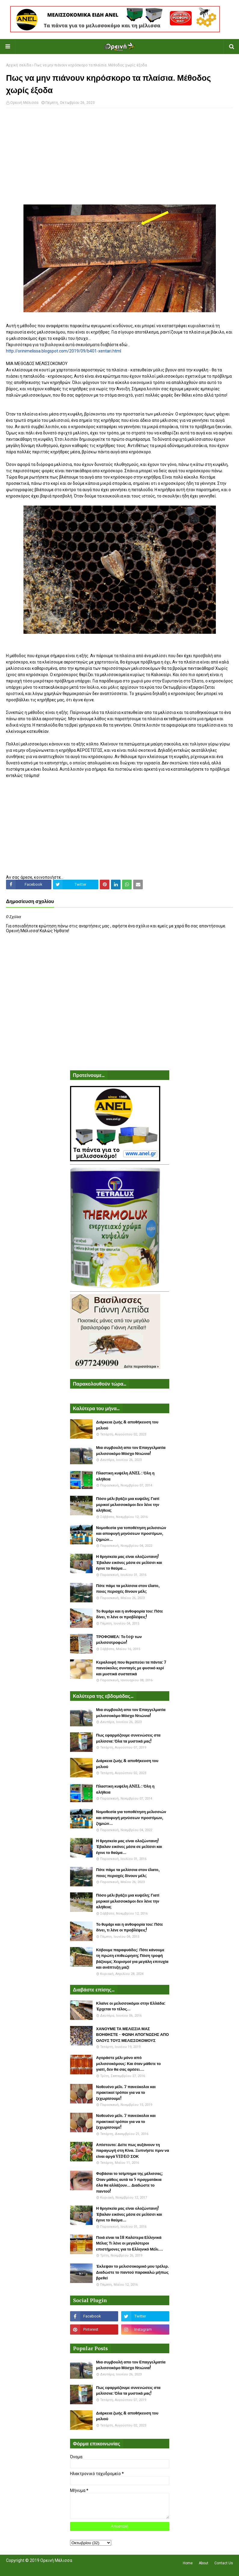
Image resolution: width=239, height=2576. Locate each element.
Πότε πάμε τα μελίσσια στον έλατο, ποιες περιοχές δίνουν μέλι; (128, 1588)
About (203, 2563)
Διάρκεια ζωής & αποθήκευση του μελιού (127, 1425)
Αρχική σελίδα (18, 65)
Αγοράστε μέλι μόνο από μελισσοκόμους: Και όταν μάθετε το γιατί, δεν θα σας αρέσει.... (128, 2063)
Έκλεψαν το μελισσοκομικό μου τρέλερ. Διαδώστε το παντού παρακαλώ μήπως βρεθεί (132, 2272)
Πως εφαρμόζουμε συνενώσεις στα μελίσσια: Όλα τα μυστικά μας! (128, 1738)
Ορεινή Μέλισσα (24, 103)
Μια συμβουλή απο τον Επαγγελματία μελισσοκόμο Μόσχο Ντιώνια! (131, 1450)
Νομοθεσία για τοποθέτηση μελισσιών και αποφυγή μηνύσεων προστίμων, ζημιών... (131, 1533)
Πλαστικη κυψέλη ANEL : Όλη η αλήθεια (125, 1476)
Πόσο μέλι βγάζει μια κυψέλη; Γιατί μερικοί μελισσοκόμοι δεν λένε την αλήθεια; (127, 1504)
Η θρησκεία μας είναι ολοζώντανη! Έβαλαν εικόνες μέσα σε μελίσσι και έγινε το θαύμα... (129, 1562)
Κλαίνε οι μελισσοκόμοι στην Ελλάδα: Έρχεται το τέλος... (131, 2006)
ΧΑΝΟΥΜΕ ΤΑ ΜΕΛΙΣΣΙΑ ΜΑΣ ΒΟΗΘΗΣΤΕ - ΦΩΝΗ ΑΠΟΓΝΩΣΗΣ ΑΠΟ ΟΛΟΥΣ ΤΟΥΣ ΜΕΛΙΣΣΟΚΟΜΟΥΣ (132, 2034)
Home (188, 2563)
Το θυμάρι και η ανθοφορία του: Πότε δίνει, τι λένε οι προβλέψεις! (129, 1614)
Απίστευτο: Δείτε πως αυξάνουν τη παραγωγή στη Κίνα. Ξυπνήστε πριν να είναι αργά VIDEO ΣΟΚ (132, 2150)
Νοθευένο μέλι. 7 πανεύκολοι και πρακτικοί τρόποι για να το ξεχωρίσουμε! (126, 2092)
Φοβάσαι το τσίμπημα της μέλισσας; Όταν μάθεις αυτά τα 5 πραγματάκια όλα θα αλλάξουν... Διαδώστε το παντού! (129, 2182)
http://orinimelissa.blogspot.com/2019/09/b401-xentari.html (63, 351)
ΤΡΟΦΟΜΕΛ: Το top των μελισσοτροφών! (119, 1639)
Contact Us (223, 2563)
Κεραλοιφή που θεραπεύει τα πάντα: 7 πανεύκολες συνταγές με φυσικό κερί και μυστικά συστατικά (131, 1668)
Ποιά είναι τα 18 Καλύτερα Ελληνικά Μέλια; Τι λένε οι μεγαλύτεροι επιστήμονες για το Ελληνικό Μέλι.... (129, 2243)
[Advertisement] (119, 156)
